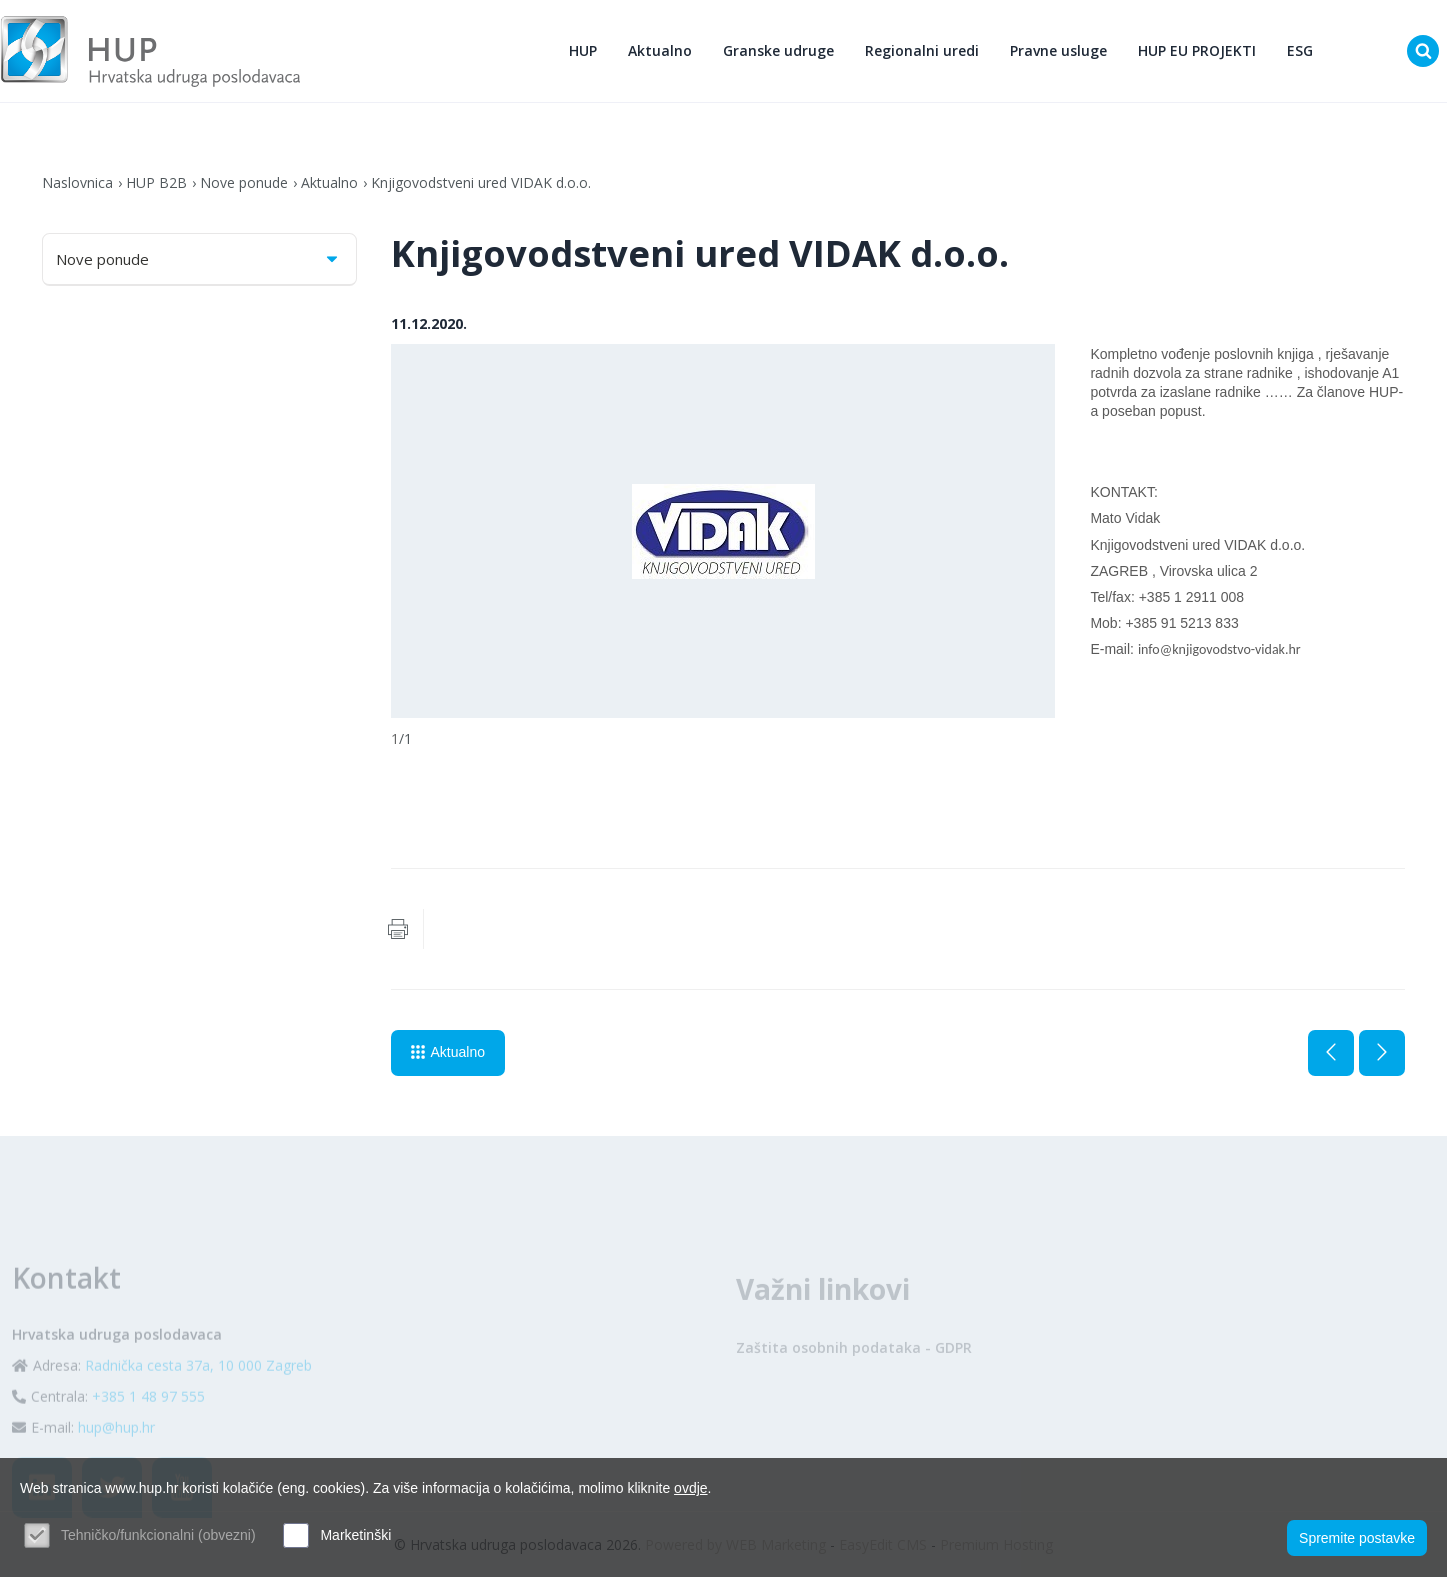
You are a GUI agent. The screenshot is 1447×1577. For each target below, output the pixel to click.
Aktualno (660, 50)
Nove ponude (244, 182)
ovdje (690, 1488)
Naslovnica (77, 182)
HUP (583, 50)
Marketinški (355, 1535)
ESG (1300, 50)
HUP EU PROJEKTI (1197, 50)
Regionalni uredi (922, 50)
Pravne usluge (1058, 50)
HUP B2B (156, 182)
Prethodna (1331, 1053)
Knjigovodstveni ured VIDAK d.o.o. (481, 182)
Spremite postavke (1357, 1538)
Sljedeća (1382, 1053)
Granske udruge (778, 50)
